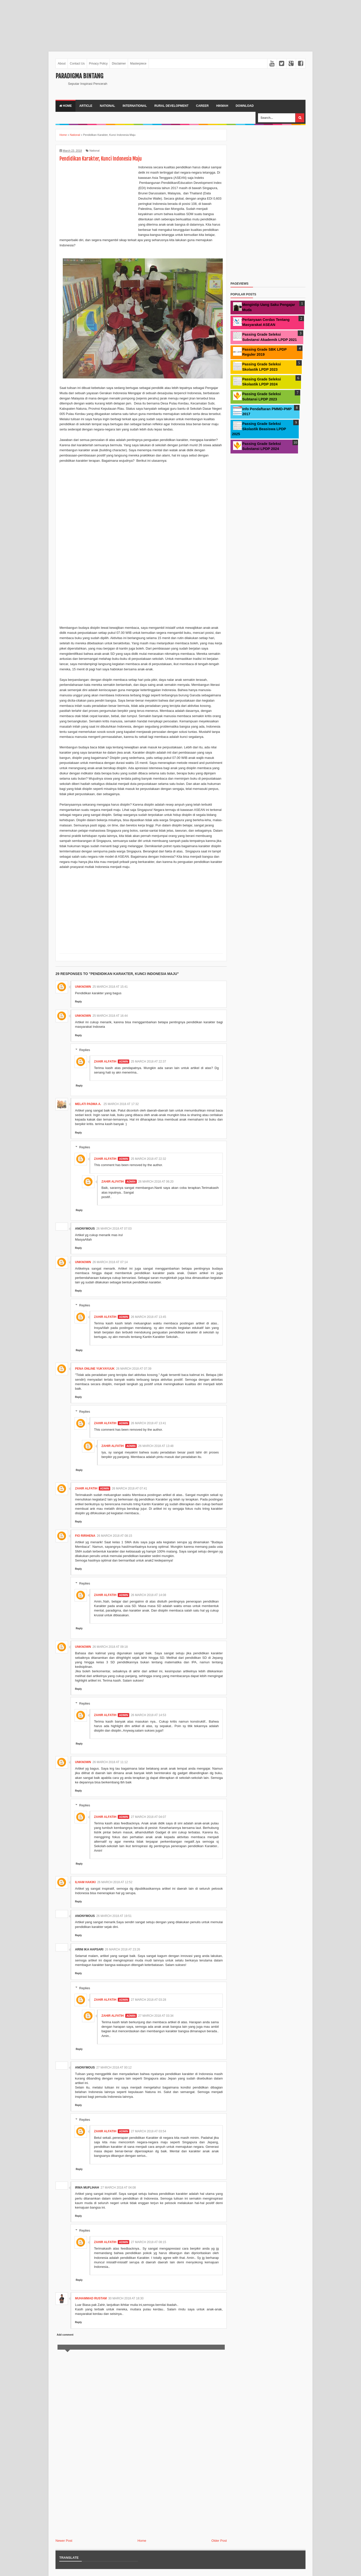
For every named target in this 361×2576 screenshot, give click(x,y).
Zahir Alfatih (105, 1061)
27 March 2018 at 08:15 (148, 2242)
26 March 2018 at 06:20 (156, 1181)
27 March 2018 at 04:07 (148, 1817)
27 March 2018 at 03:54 (148, 2131)
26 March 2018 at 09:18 (110, 1647)
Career (202, 106)
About (62, 63)
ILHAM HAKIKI (85, 1882)
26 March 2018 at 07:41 (129, 1488)
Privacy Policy (98, 63)
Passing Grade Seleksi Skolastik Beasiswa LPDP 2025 (259, 429)
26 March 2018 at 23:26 (122, 1949)
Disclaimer (119, 63)
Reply (78, 1001)
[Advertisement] (91, 11)
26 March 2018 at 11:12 (110, 1762)
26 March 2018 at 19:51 (114, 1916)
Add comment (65, 2334)
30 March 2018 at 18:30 (126, 2298)
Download (245, 106)
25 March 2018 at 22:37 (148, 1061)
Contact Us (77, 63)
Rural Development (171, 106)
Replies (84, 1050)
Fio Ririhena (85, 1535)
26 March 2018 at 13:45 (148, 1317)
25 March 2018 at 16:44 (110, 1015)
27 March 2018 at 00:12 (114, 2067)
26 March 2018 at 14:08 (148, 1595)
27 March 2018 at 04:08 (118, 2187)
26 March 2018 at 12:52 (114, 1882)
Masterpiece (138, 63)
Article (85, 106)
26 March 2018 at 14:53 (148, 1715)
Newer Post (64, 2540)
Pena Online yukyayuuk (94, 1368)
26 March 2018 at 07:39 (133, 1368)
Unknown (83, 986)
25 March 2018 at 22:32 (148, 1159)
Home (65, 106)
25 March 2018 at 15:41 (110, 986)
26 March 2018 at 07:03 (114, 1228)
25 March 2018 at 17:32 (121, 1104)
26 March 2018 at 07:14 (110, 1262)
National (107, 106)
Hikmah (222, 106)
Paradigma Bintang (79, 76)
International (134, 106)
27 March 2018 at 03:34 (156, 2015)
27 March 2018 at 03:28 (148, 1999)
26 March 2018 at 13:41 (148, 1423)
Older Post (219, 2540)
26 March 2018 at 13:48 (156, 1446)
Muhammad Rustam (91, 2298)
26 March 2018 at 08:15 (114, 1535)
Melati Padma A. (88, 1104)
